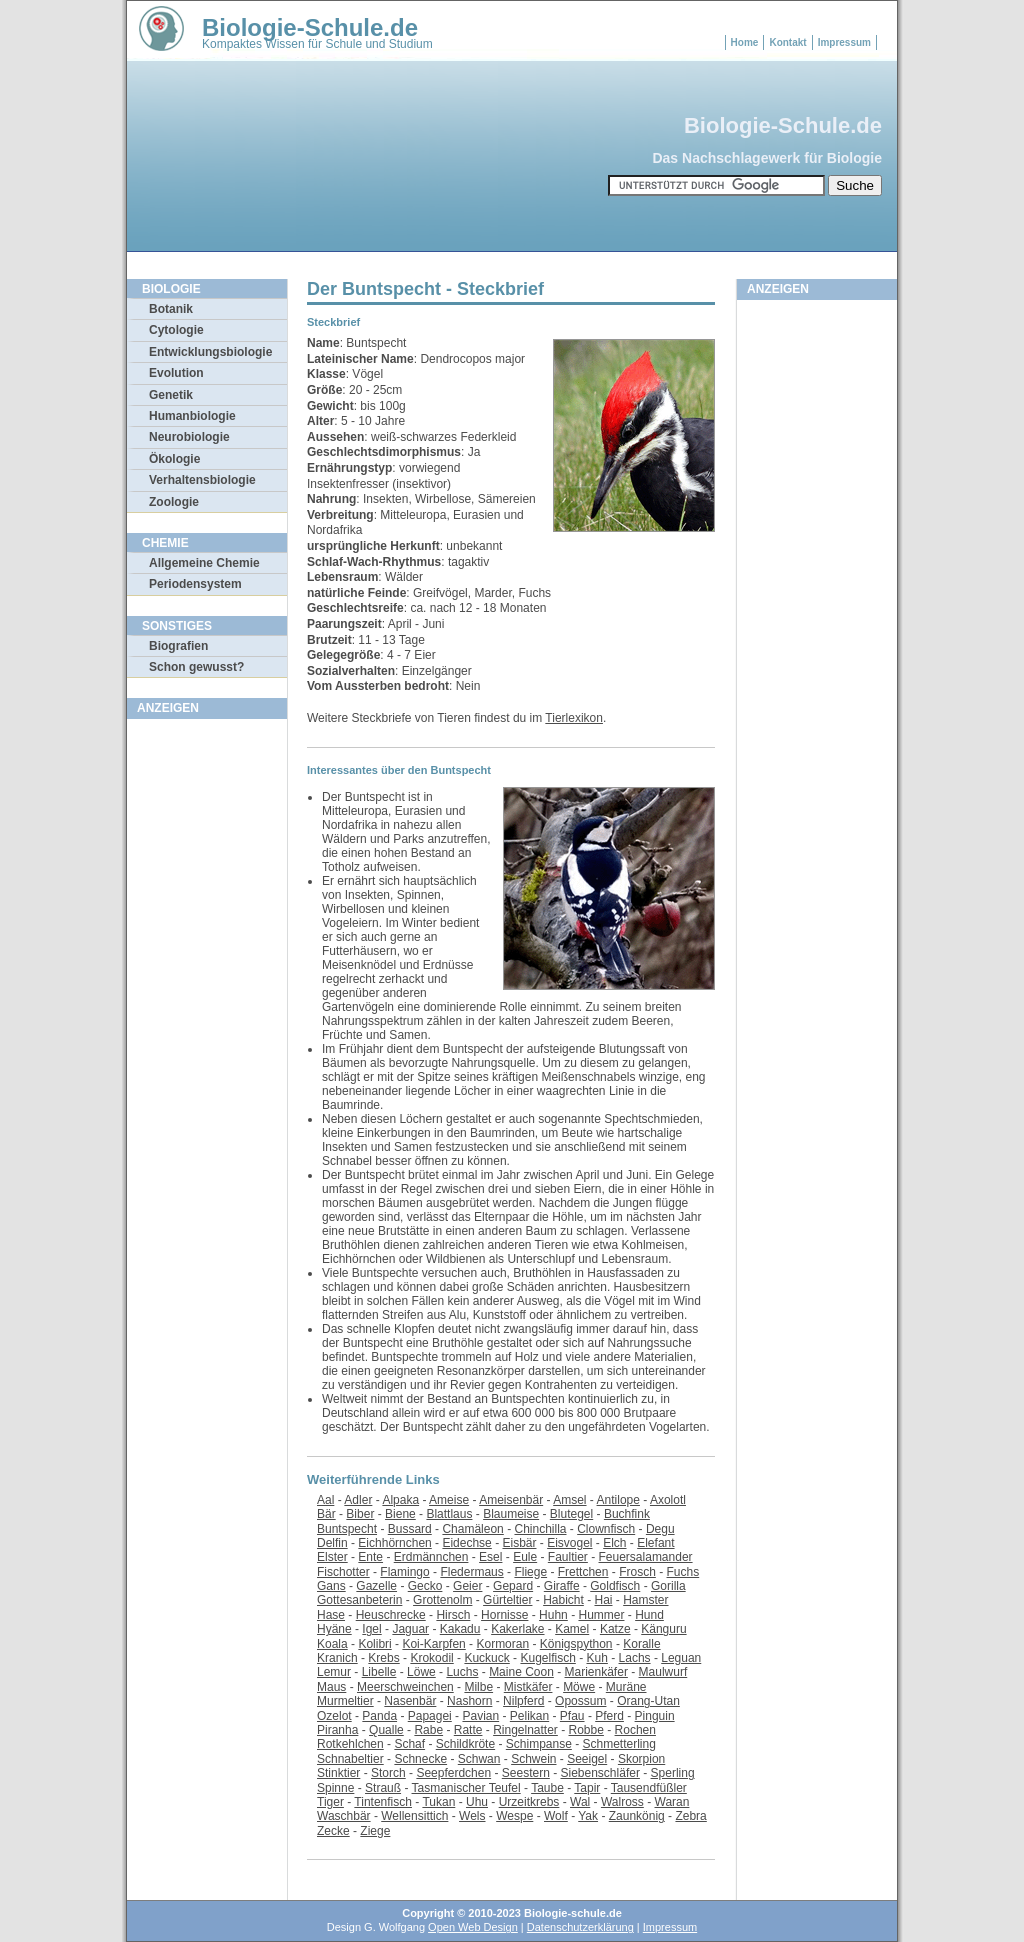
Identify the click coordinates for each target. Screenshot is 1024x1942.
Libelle (379, 1672)
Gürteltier (507, 1600)
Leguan (681, 1658)
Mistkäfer (528, 1687)
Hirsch (453, 1615)
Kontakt (787, 42)
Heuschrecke (391, 1615)
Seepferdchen (453, 1773)
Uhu (477, 1802)
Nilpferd (523, 1701)
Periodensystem (195, 584)
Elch (614, 1543)
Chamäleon (472, 1529)
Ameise (449, 1500)
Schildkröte (465, 1744)
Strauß (383, 1788)
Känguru (663, 1629)
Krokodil (431, 1658)
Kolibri (374, 1644)
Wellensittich (414, 1816)
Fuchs (683, 1572)
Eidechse (466, 1543)
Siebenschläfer (600, 1773)
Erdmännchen (431, 1557)
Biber (360, 1514)
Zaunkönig (637, 1816)
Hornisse (504, 1615)
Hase (331, 1615)
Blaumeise (511, 1514)
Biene (400, 1514)
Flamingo (404, 1572)
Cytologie (176, 330)
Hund (649, 1615)
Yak (588, 1816)
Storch (388, 1773)
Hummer (601, 1615)
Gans (331, 1586)
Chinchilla (540, 1529)
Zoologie (174, 502)
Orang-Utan (648, 1701)
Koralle (641, 1644)
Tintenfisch (383, 1802)
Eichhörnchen (394, 1543)
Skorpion (641, 1759)
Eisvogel (569, 1543)
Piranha (337, 1730)
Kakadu (460, 1629)
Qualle (386, 1730)
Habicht (563, 1600)
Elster (332, 1557)
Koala (332, 1644)
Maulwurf (663, 1672)
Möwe (579, 1687)
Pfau (572, 1716)
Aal (325, 1500)
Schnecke (420, 1759)
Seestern (526, 1773)
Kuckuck (486, 1658)
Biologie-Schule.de (310, 27)
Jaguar (410, 1629)
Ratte (468, 1730)
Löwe (421, 1672)
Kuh (597, 1658)
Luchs (462, 1672)
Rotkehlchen (350, 1744)
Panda (379, 1716)
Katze (615, 1629)
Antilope (618, 1500)
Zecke (333, 1831)
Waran (672, 1802)
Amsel (569, 1500)
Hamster (645, 1600)
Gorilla (668, 1586)
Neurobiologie (189, 437)
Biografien (178, 646)
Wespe (514, 1816)
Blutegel (571, 1514)
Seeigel (587, 1759)
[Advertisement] (207, 1029)
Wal (580, 1802)
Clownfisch (606, 1529)
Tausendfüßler (649, 1788)
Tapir (587, 1788)
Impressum (844, 42)
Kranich (337, 1658)
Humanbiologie (192, 416)
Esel (490, 1557)
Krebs (383, 1658)
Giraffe (562, 1586)
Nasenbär (410, 1701)
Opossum (580, 1701)
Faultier (568, 1557)
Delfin (332, 1543)
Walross (622, 1802)
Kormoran (502, 1644)
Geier (467, 1586)
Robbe (586, 1730)
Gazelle (376, 1586)
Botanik (171, 309)
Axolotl (668, 1500)
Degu (660, 1529)
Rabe (428, 1730)
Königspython (576, 1644)
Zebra (690, 1816)
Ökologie (174, 459)
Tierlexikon (574, 718)
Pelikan (529, 1716)
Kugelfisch (547, 1658)
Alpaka (400, 1500)
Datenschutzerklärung (580, 1927)
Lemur (334, 1672)
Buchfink (627, 1514)
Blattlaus (449, 1514)
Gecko (425, 1586)
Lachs (635, 1658)
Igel (371, 1629)
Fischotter (343, 1572)
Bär (326, 1514)
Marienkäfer (596, 1672)
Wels (472, 1816)
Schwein (533, 1759)
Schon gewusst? (196, 667)
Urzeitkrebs (529, 1802)
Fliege (530, 1572)
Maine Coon (521, 1672)
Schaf (409, 1744)
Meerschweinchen (405, 1687)
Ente (370, 1557)
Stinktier (338, 1773)
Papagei (430, 1716)
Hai (603, 1600)
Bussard (410, 1529)
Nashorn (469, 1701)
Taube (547, 1788)
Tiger (330, 1802)
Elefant (655, 1543)
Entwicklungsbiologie (210, 352)
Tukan (438, 1802)
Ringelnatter (525, 1730)
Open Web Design (473, 1927)
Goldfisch (615, 1586)
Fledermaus (471, 1572)
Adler (358, 1500)
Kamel (572, 1629)
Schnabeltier (350, 1759)
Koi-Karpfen (433, 1644)
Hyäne (334, 1629)
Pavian (480, 1716)
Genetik (171, 395)
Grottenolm (442, 1600)
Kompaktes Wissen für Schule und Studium (317, 44)
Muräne (626, 1687)
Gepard (513, 1586)
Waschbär (344, 1816)
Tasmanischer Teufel (466, 1788)
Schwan (479, 1759)
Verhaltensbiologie (202, 480)
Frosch (637, 1572)
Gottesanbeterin (359, 1600)
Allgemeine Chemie (204, 563)
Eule (525, 1557)
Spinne (335, 1788)
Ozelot (334, 1716)
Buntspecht (347, 1529)
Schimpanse (539, 1744)
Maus (331, 1687)
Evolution (176, 373)
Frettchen (583, 1572)
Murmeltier (345, 1701)
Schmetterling (619, 1744)
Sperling (673, 1773)
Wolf (556, 1816)
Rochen (635, 1730)
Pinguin (655, 1716)
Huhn (553, 1615)
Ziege (375, 1831)
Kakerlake (517, 1629)
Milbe (478, 1687)
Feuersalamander (646, 1557)
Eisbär (519, 1543)
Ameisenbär (511, 1500)
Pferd (609, 1716)
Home (745, 42)
